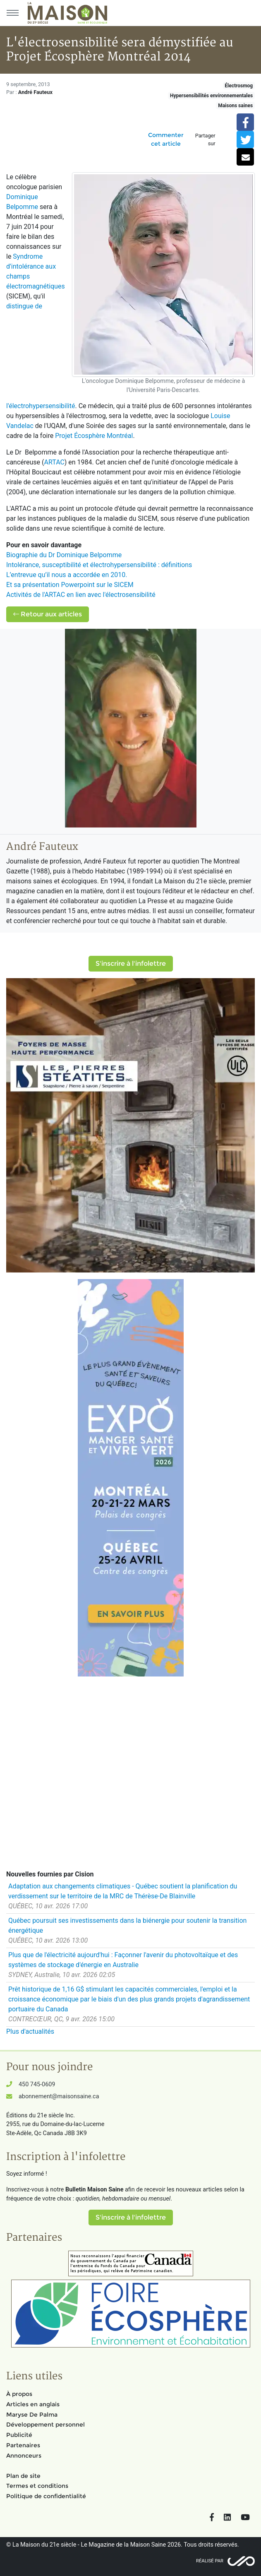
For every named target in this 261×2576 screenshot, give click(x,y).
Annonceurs (23, 2455)
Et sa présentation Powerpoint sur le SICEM (70, 585)
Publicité (19, 2435)
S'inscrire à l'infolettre (131, 963)
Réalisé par (209, 2561)
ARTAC (54, 462)
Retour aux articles (47, 614)
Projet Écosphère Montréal (94, 436)
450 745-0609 (37, 2084)
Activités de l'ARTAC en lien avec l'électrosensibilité (81, 595)
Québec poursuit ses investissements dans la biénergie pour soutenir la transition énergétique (127, 1925)
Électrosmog (239, 86)
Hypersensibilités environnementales (211, 96)
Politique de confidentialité (46, 2496)
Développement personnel (45, 2424)
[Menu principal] (12, 13)
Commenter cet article (166, 139)
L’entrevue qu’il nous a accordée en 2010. (66, 575)
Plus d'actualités (30, 2031)
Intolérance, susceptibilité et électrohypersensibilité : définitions (99, 565)
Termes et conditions (37, 2485)
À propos (19, 2394)
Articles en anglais (33, 2404)
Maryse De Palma (31, 2414)
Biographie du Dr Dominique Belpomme (64, 555)
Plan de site (23, 2476)
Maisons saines (235, 105)
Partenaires (23, 2445)
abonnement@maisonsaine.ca (59, 2096)
